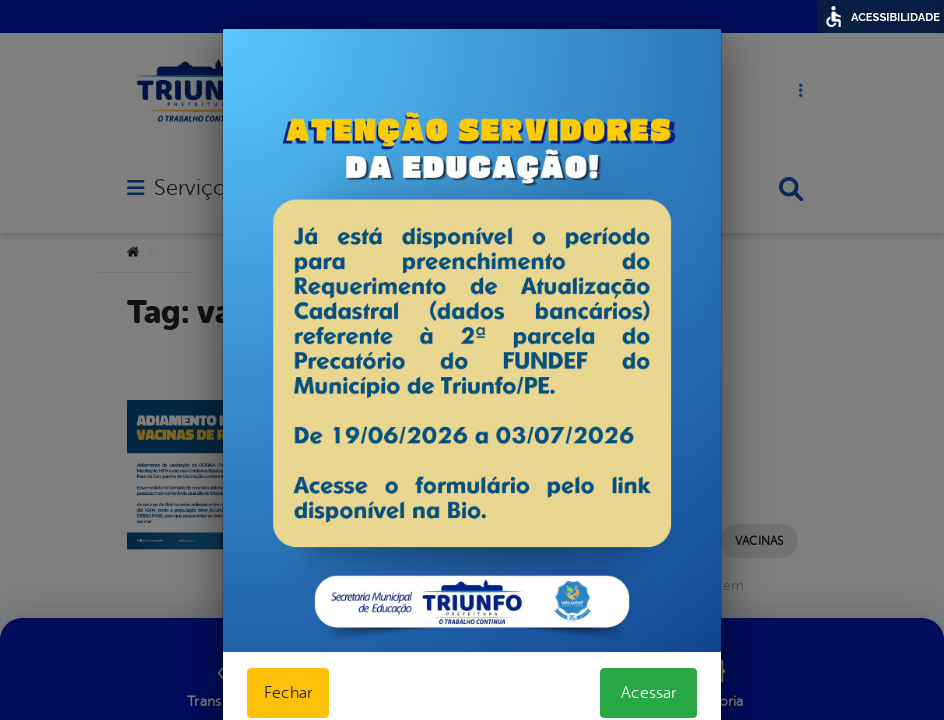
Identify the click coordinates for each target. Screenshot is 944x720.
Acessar (648, 693)
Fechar (288, 693)
